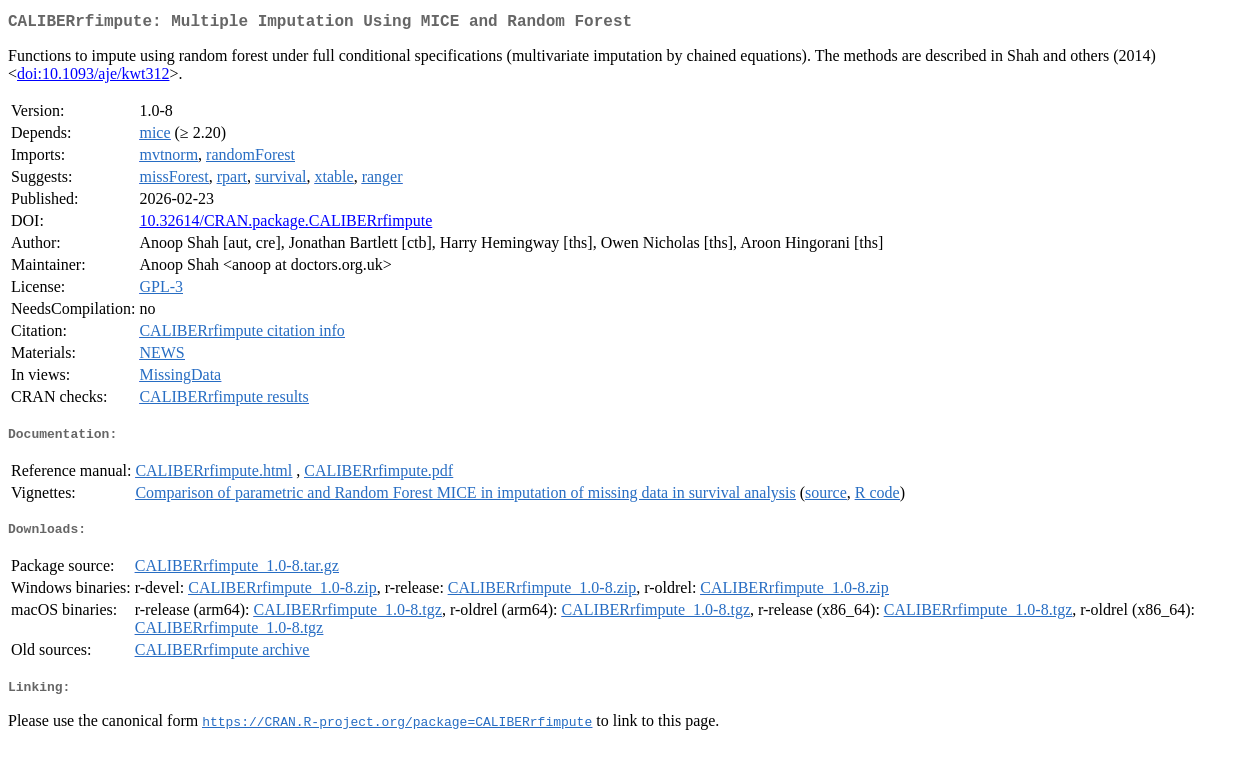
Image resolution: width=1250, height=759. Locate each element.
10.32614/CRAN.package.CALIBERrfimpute (285, 224)
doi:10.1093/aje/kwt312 (93, 77)
